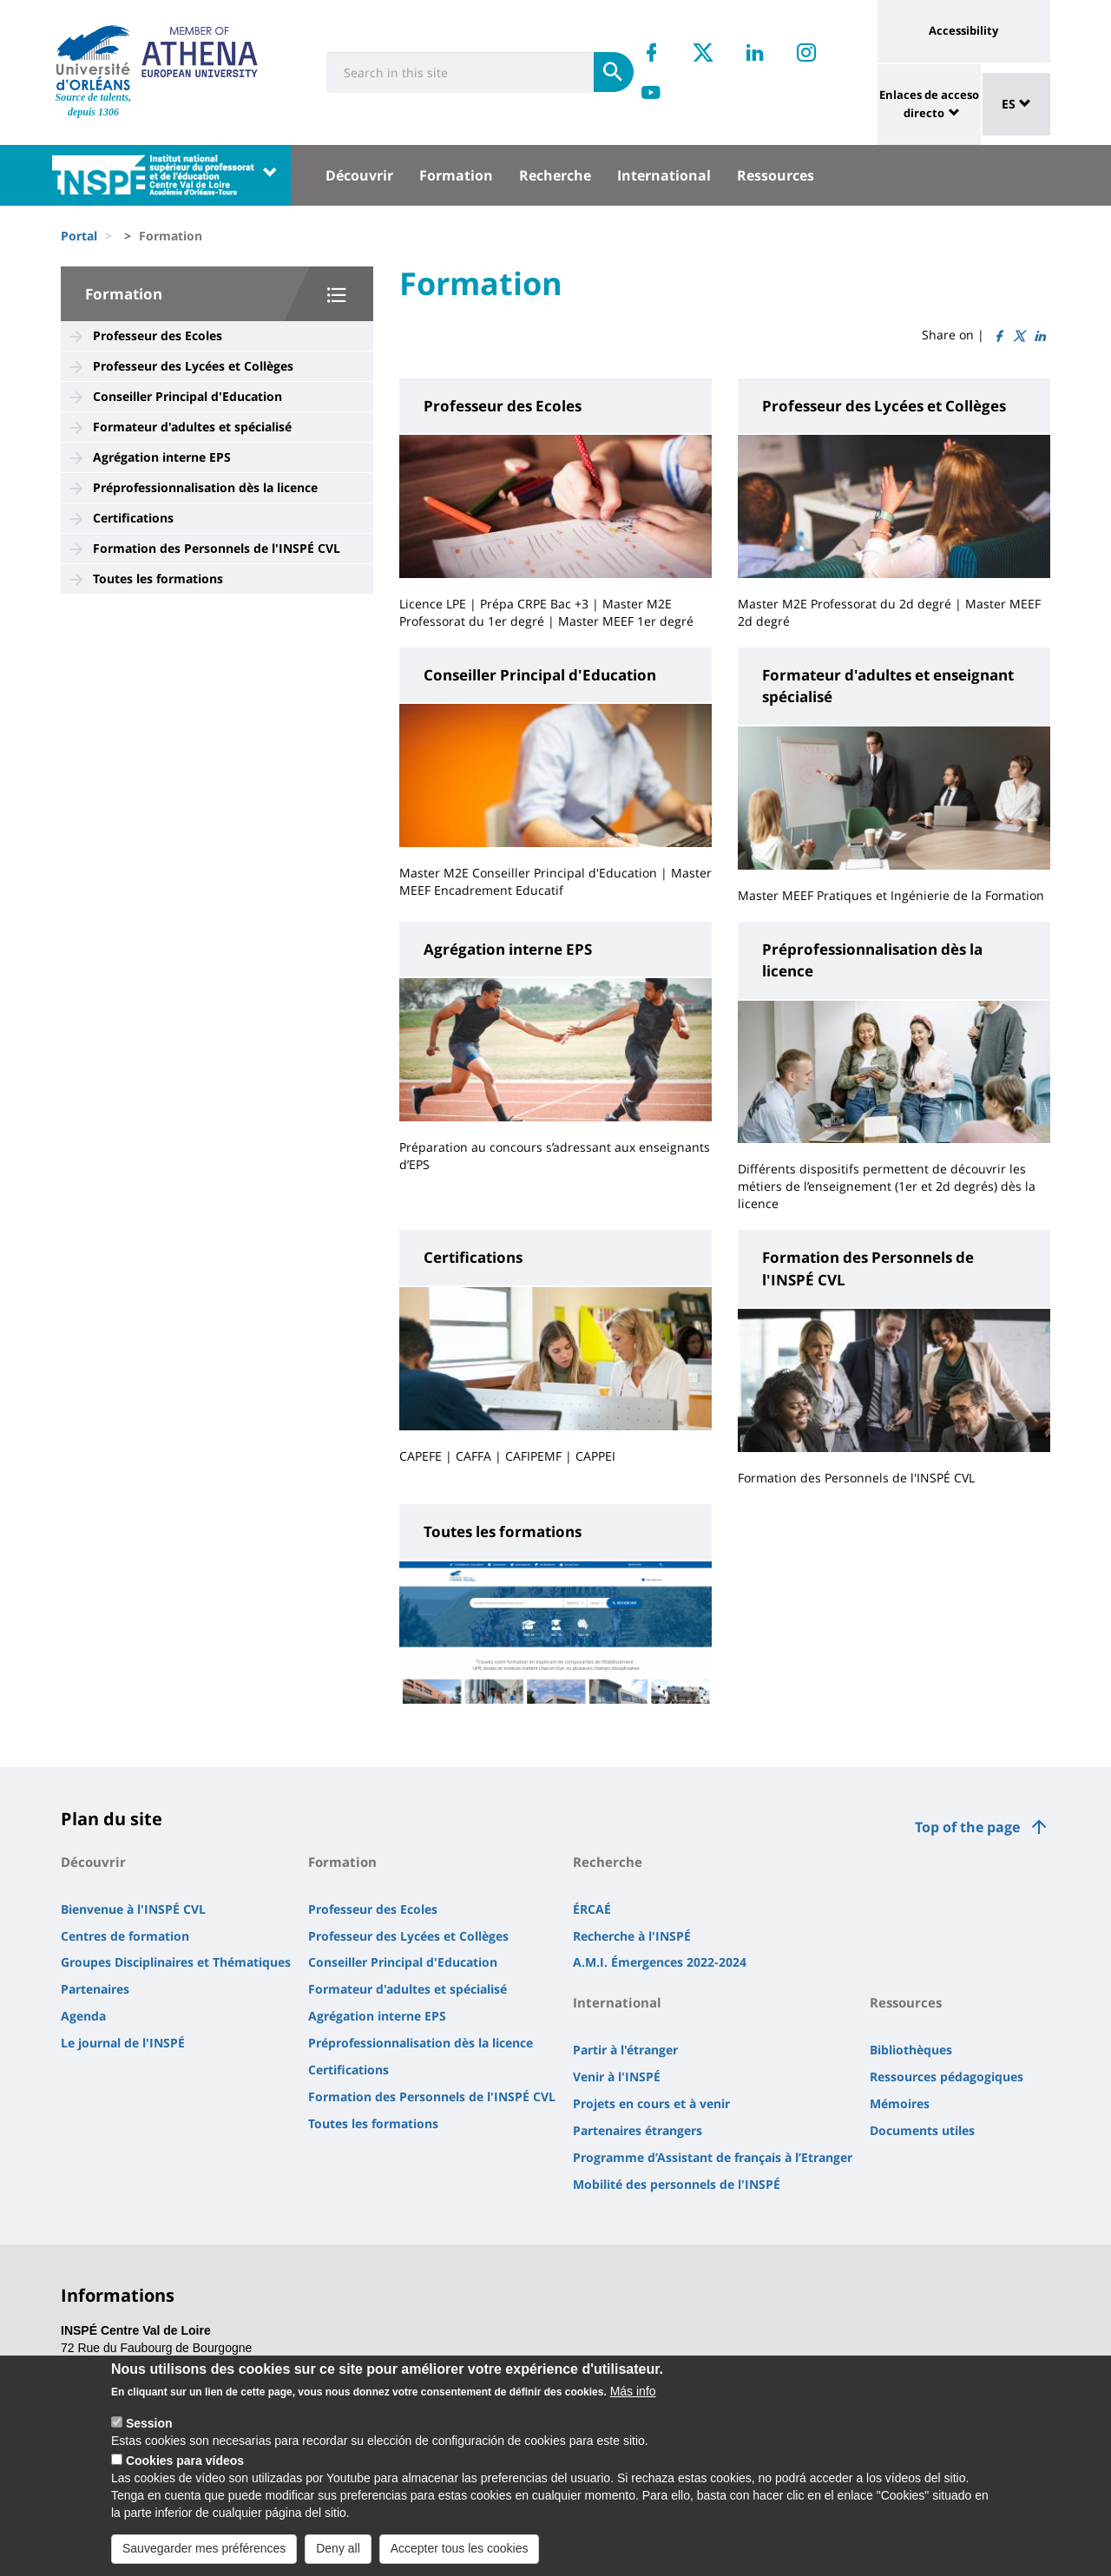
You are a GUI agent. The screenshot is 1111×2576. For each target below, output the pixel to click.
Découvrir (359, 175)
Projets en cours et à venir (651, 2103)
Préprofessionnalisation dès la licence (205, 487)
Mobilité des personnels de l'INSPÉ (676, 2184)
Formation (456, 175)
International (664, 175)
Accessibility (963, 30)
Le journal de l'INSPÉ (123, 2042)
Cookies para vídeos (185, 2467)
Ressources (775, 175)
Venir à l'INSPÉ (617, 2076)
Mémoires (900, 2103)
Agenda (83, 2016)
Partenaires (95, 1989)
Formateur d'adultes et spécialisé (192, 426)
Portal (79, 235)
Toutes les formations (158, 578)
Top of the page (967, 1827)
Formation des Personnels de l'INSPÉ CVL (216, 548)
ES (1016, 103)
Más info (633, 2397)
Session (149, 2429)
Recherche (555, 175)
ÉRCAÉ (592, 1909)
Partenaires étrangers (637, 2130)
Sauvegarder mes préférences (204, 2553)
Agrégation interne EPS (162, 457)
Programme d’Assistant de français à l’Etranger (712, 2157)
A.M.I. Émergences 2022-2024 (659, 1962)
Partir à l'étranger (625, 2049)
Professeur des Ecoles (157, 335)
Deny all (338, 2553)
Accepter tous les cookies (460, 2553)
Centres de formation (125, 1936)
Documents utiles (922, 2130)
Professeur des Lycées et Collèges (193, 366)
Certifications (133, 517)
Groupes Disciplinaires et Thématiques (176, 1962)
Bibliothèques (911, 2049)
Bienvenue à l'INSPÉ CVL (133, 1909)
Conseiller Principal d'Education (187, 396)
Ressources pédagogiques (946, 2076)
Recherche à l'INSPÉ (632, 1936)
